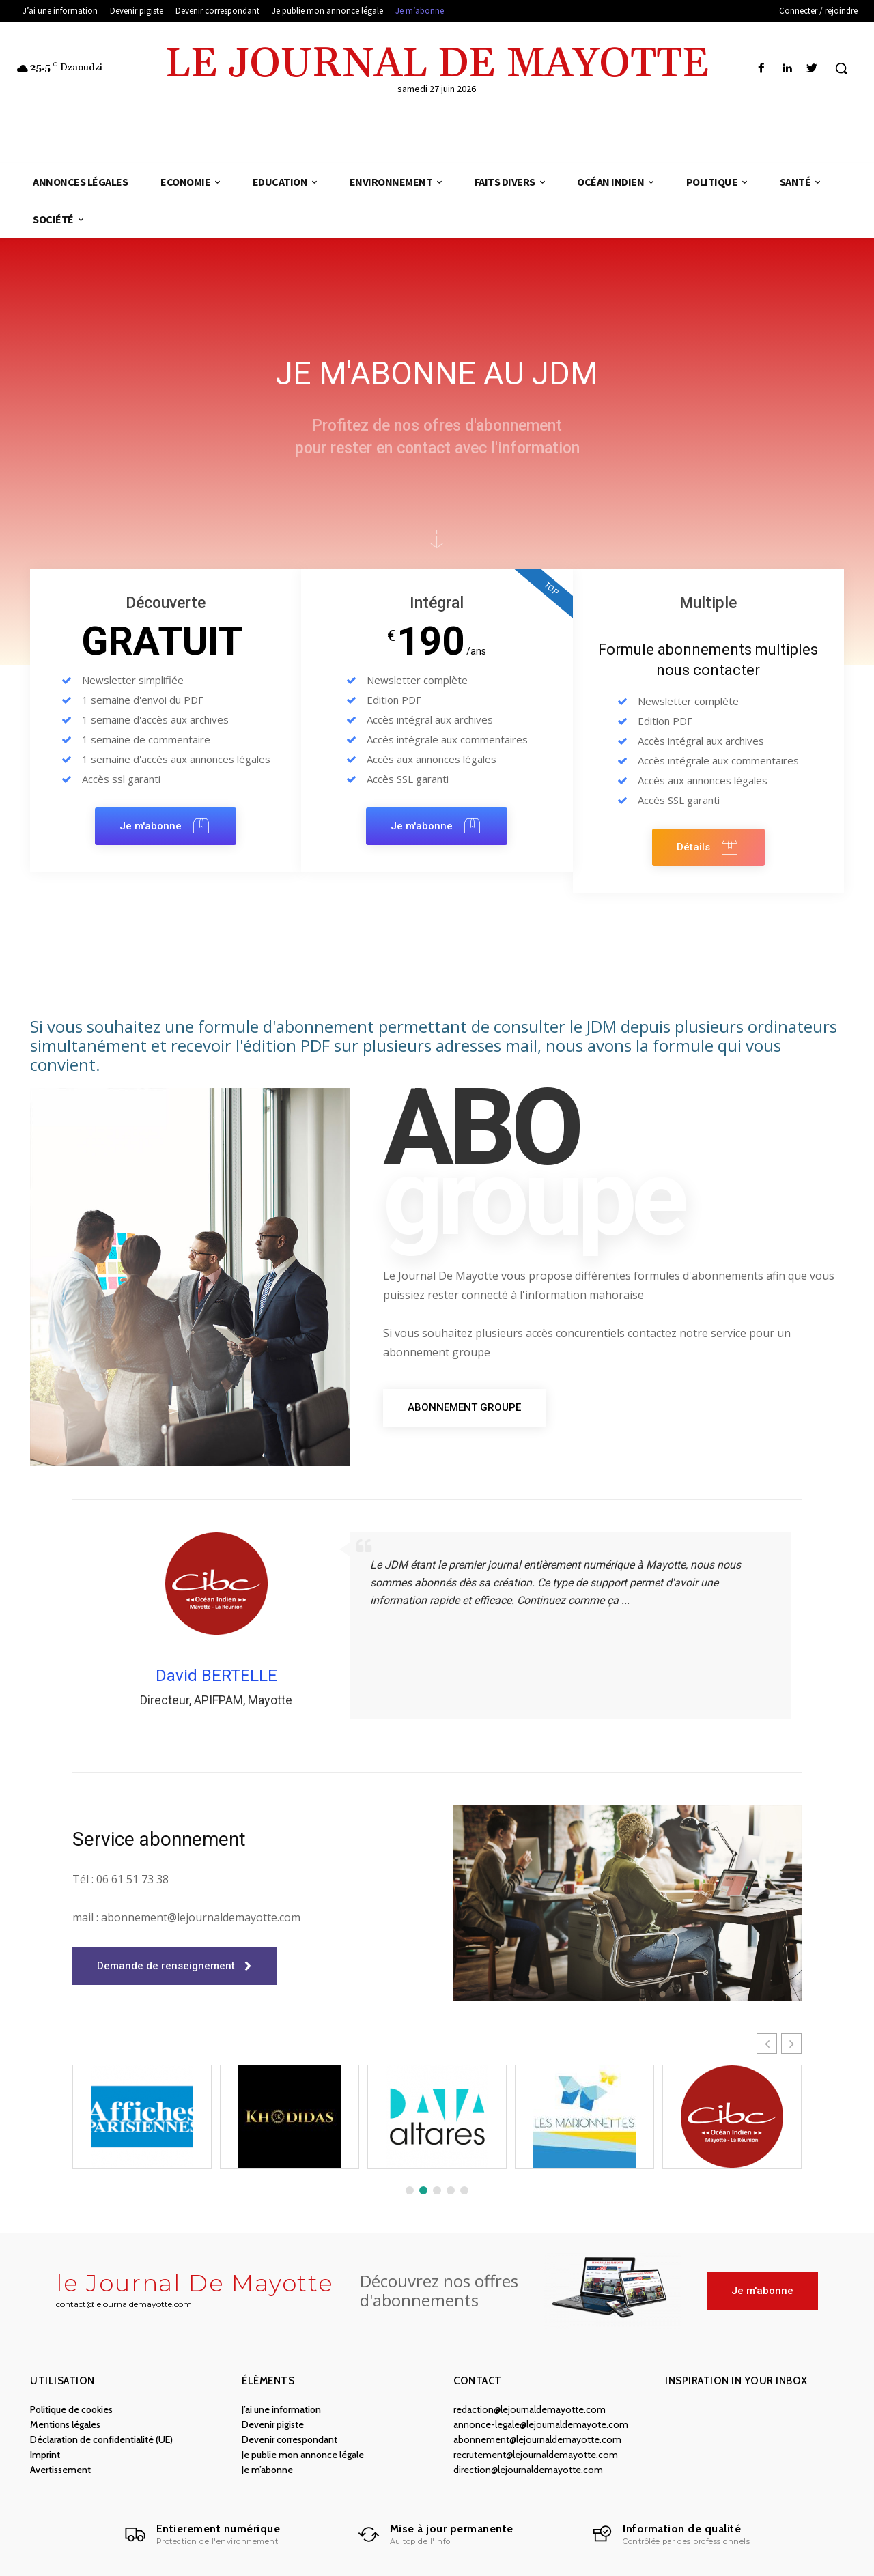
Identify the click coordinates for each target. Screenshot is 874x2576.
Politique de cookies (71, 2409)
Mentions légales (65, 2424)
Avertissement (60, 2469)
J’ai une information (281, 2409)
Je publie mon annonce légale (303, 2454)
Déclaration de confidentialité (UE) (101, 2439)
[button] (841, 68)
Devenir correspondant (289, 2439)
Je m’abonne (267, 2469)
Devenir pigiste (273, 2424)
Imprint (45, 2454)
